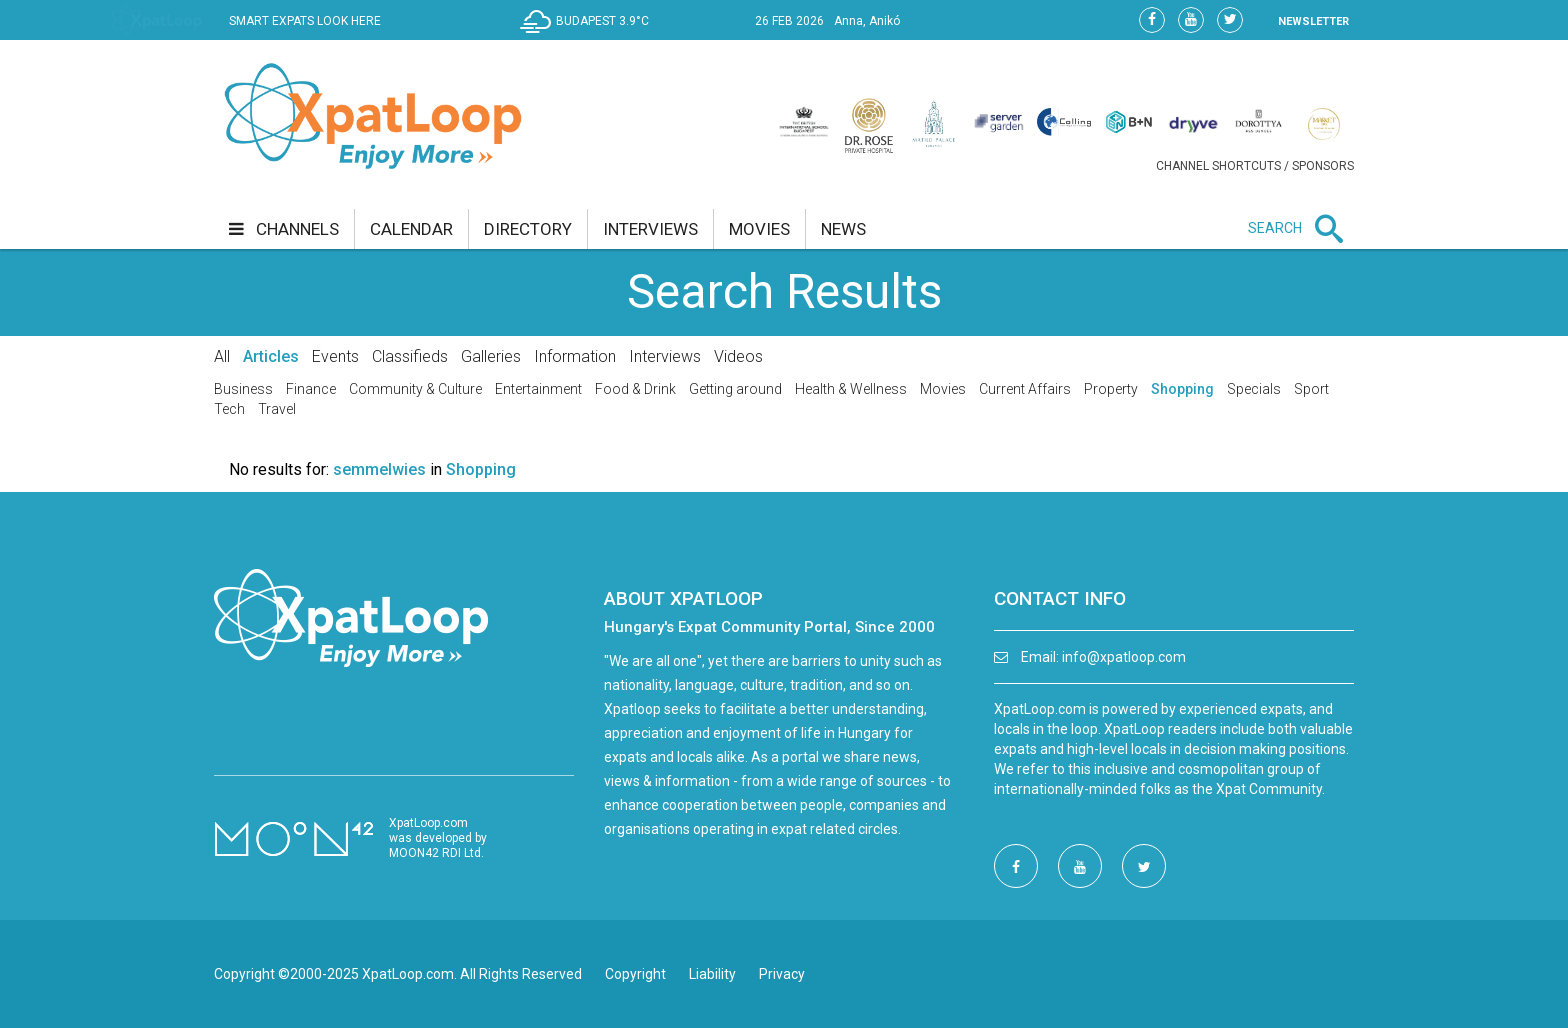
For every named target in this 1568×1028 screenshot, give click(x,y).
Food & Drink (635, 389)
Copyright (635, 974)
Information (575, 356)
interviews (650, 229)
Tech (229, 409)
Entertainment (538, 389)
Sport (1311, 389)
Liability (712, 974)
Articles (271, 356)
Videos (738, 356)
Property (1111, 389)
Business (243, 389)
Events (335, 356)
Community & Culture (415, 389)
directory (528, 229)
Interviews (665, 356)
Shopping (1182, 389)
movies (759, 229)
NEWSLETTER (1313, 21)
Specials (1254, 389)
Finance (311, 389)
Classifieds (410, 356)
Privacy (782, 974)
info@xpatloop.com (1124, 657)
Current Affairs (1025, 389)
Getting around (735, 389)
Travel (277, 409)
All (222, 356)
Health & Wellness (851, 389)
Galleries (491, 356)
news (843, 229)
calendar (411, 229)
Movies (943, 389)
